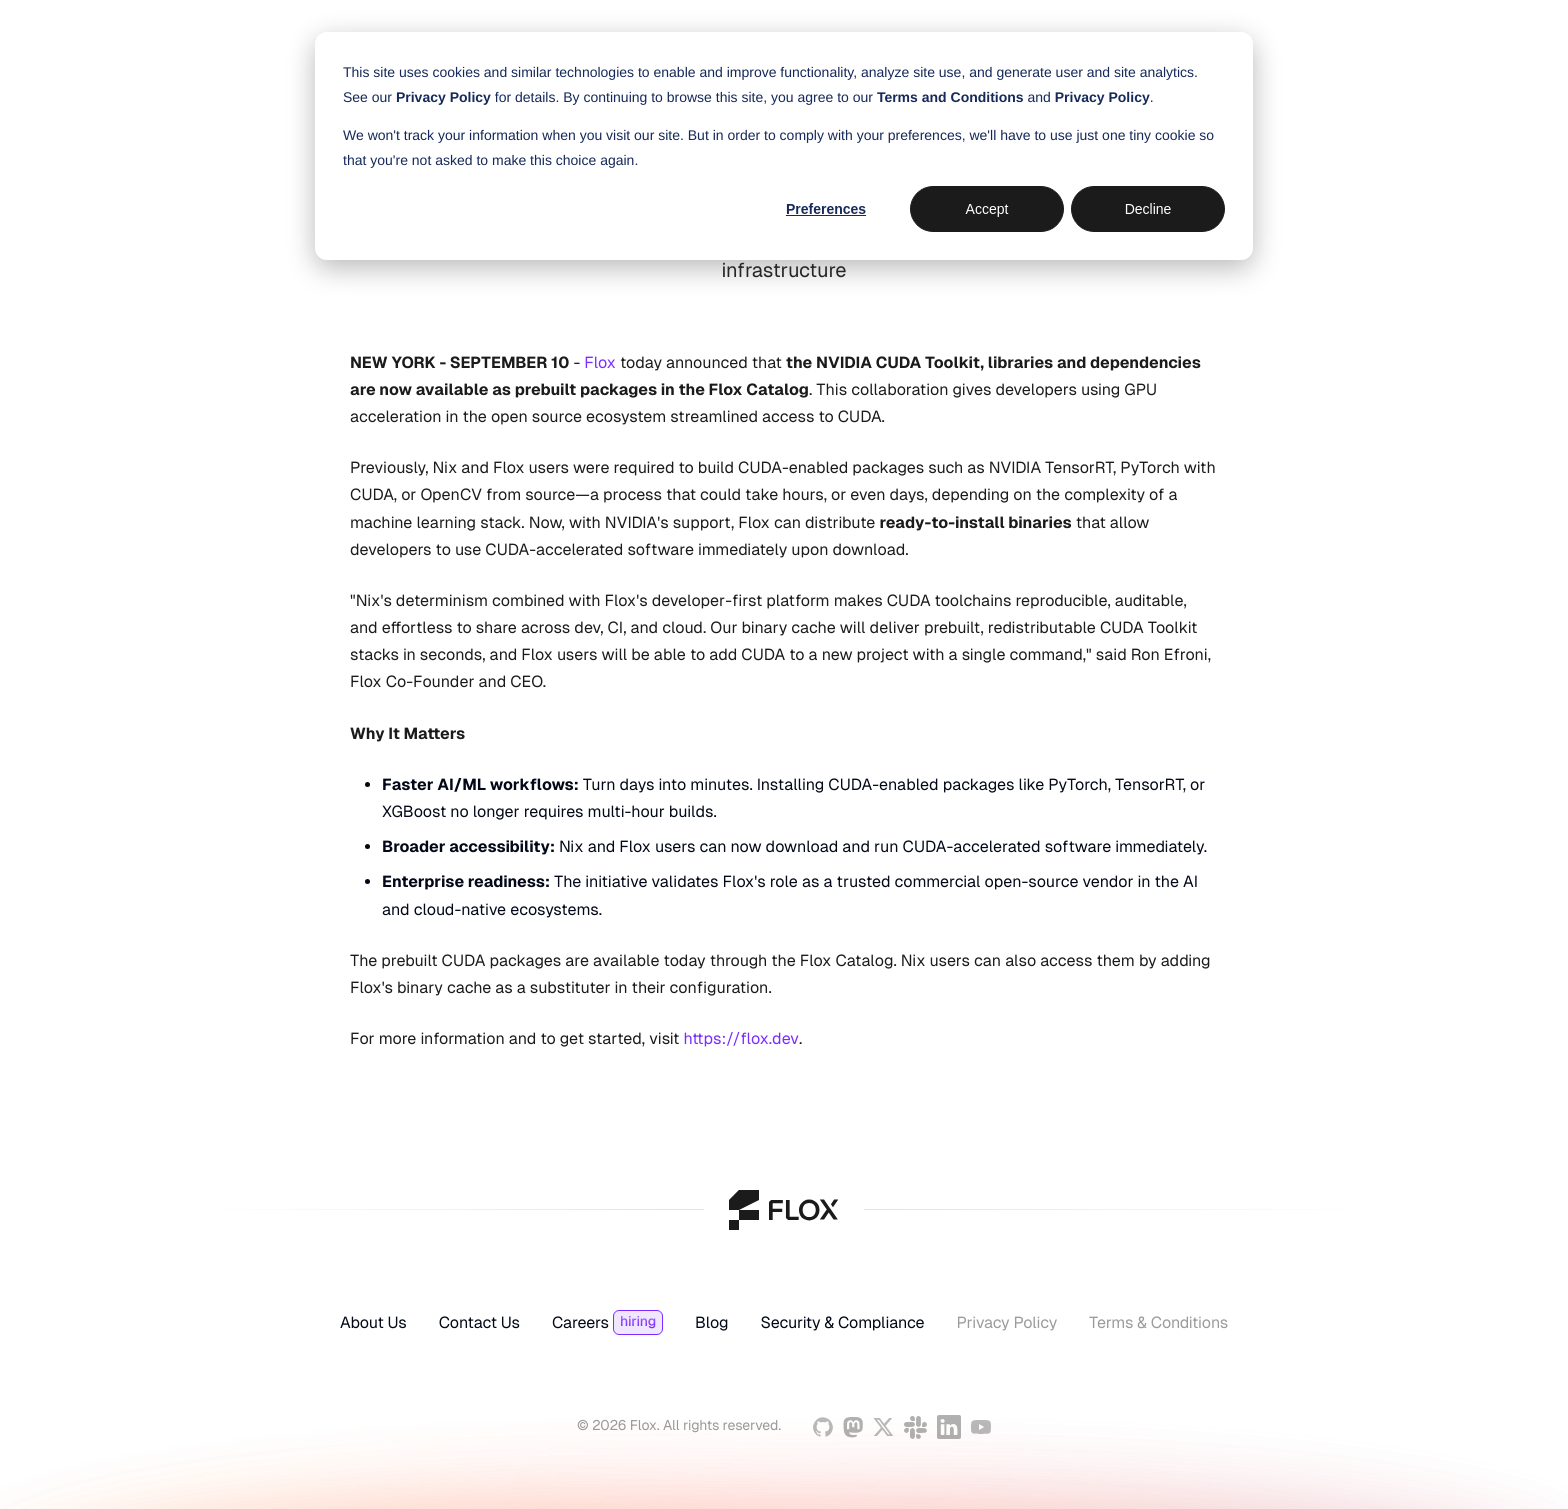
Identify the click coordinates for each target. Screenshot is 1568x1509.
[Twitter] (883, 1427)
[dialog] (784, 146)
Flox (600, 362)
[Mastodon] (853, 1427)
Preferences (826, 209)
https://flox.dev (741, 1038)
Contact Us (479, 1323)
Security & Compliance (842, 1323)
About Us (373, 1323)
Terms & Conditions (1158, 1323)
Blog (711, 1323)
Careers (580, 1323)
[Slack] (915, 1427)
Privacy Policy (1006, 1323)
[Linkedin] (949, 1427)
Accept (987, 209)
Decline (1148, 209)
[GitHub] (823, 1427)
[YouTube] (981, 1427)
